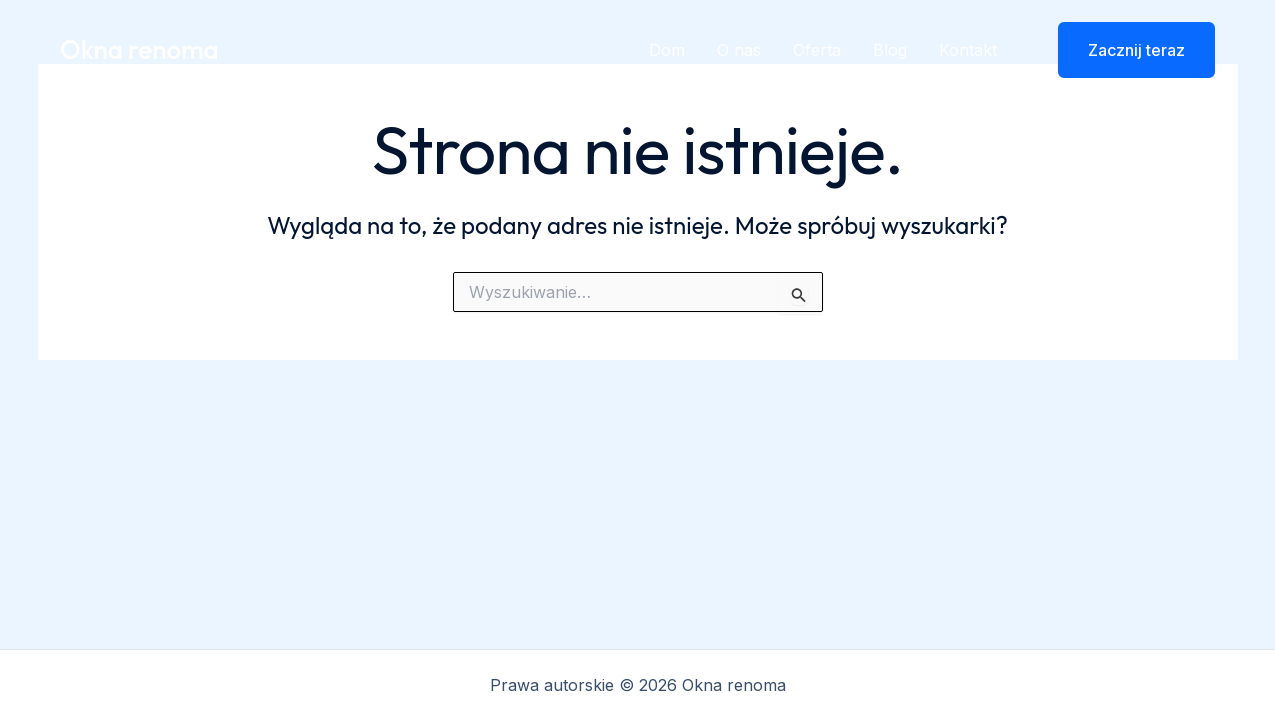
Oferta (817, 50)
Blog (890, 50)
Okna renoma (139, 49)
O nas (739, 50)
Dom (667, 50)
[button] (1124, 50)
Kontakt (968, 50)
